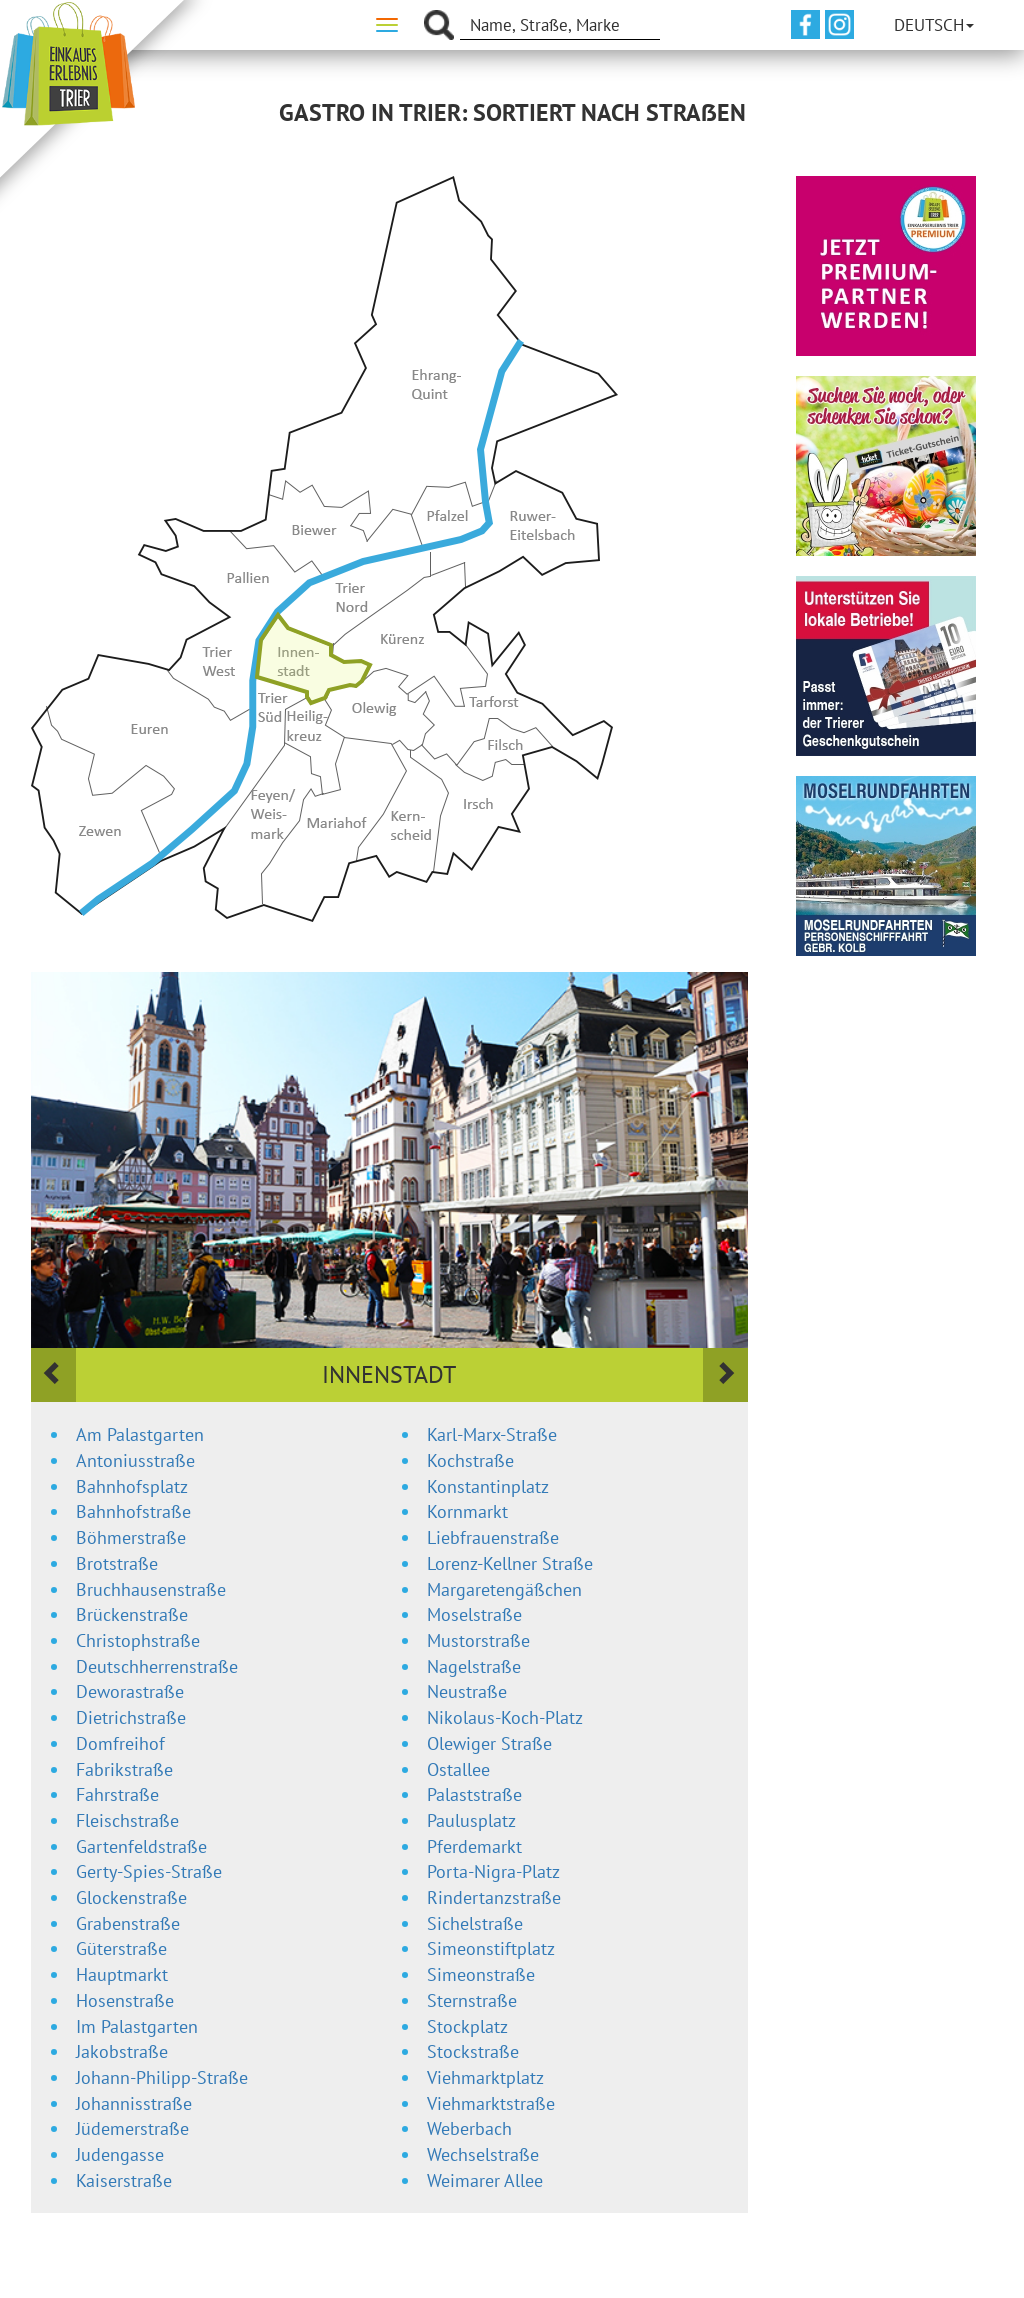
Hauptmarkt (122, 1974)
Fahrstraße (117, 1794)
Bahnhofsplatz (132, 1486)
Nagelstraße (474, 1666)
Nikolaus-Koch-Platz (505, 1717)
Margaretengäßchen (504, 1589)
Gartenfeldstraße (141, 1846)
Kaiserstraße (124, 2180)
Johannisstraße (134, 2103)
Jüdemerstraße (132, 2128)
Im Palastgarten (137, 2026)
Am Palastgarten (140, 1434)
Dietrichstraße (131, 1717)
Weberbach (469, 2128)
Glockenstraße (131, 1897)
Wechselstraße (483, 2154)
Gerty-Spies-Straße (149, 1871)
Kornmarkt (467, 1511)
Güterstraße (121, 1948)
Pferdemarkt (474, 1846)
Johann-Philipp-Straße (162, 2077)
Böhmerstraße (131, 1537)
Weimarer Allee (485, 2180)
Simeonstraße (481, 1974)
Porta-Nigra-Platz (493, 1871)
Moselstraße (474, 1614)
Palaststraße (474, 1794)
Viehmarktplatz (485, 2077)
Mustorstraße (478, 1640)
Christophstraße (138, 1640)
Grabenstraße (128, 1923)
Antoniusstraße (135, 1460)
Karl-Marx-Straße (492, 1434)
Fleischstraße (127, 1820)
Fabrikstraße (124, 1769)
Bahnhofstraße (133, 1511)
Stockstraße (473, 2051)
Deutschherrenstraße (157, 1666)
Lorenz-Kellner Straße (510, 1563)
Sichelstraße (475, 1923)
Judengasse (120, 2154)
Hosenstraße (125, 2000)
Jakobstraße (122, 2051)
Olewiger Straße (489, 1743)
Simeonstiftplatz (491, 1948)
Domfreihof (120, 1743)
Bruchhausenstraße (151, 1589)
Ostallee (458, 1769)
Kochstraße (470, 1460)
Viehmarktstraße (491, 2103)
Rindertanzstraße (494, 1897)
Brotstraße (117, 1563)
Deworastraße (130, 1691)
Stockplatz (467, 2026)
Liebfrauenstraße (493, 1537)
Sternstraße (472, 2000)
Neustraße (467, 1691)
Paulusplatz (471, 1820)
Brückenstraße (132, 1614)
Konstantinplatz (488, 1486)
